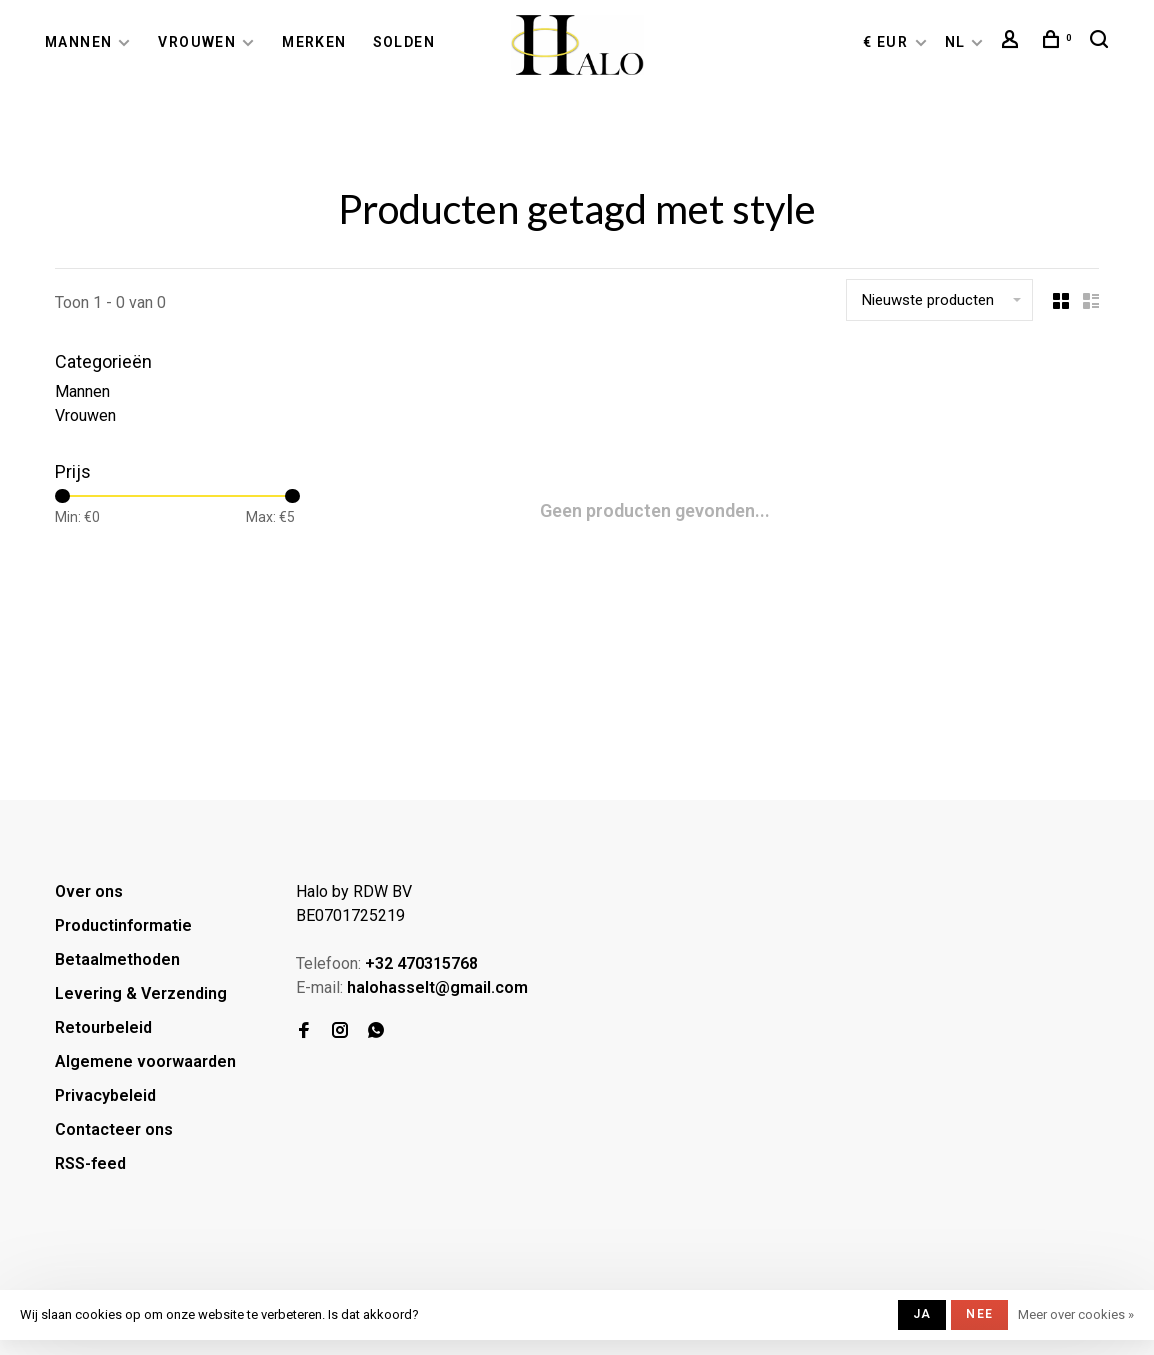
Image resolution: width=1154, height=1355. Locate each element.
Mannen (78, 42)
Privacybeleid (105, 1095)
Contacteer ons (114, 1129)
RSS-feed (90, 1163)
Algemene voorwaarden (145, 1061)
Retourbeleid (103, 1027)
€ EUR (887, 42)
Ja (922, 1314)
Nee (979, 1314)
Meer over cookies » (1076, 1314)
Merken (314, 42)
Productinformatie (123, 925)
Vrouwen (197, 42)
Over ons (89, 891)
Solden (404, 42)
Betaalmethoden (117, 959)
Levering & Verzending (141, 993)
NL (955, 42)
